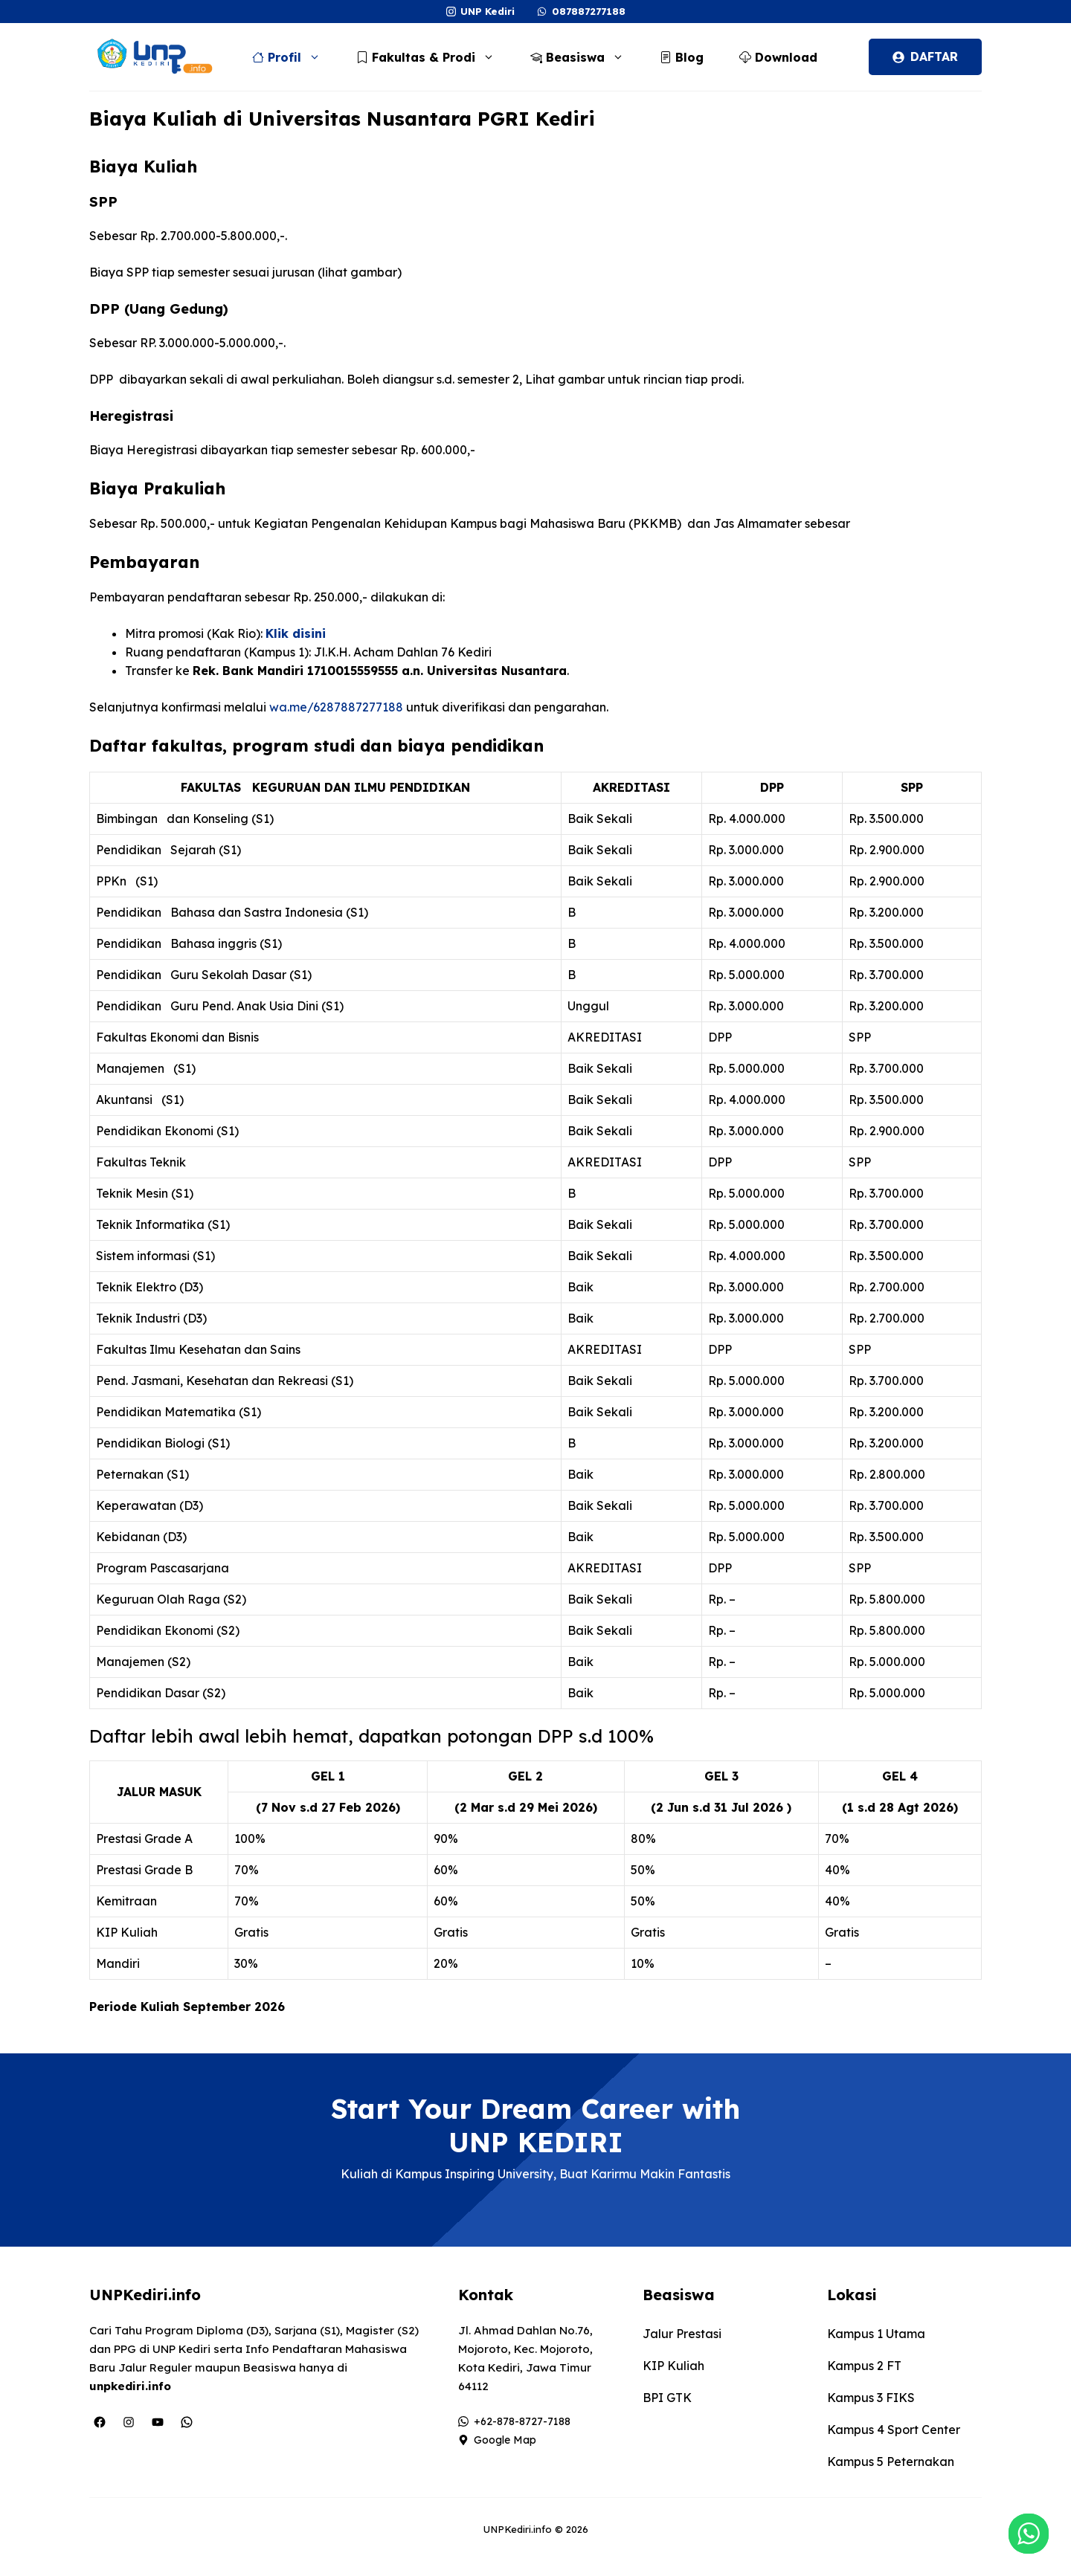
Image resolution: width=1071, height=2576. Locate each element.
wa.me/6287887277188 (336, 707)
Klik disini (296, 633)
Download (778, 57)
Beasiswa (584, 57)
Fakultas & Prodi (432, 57)
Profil (293, 57)
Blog (682, 57)
